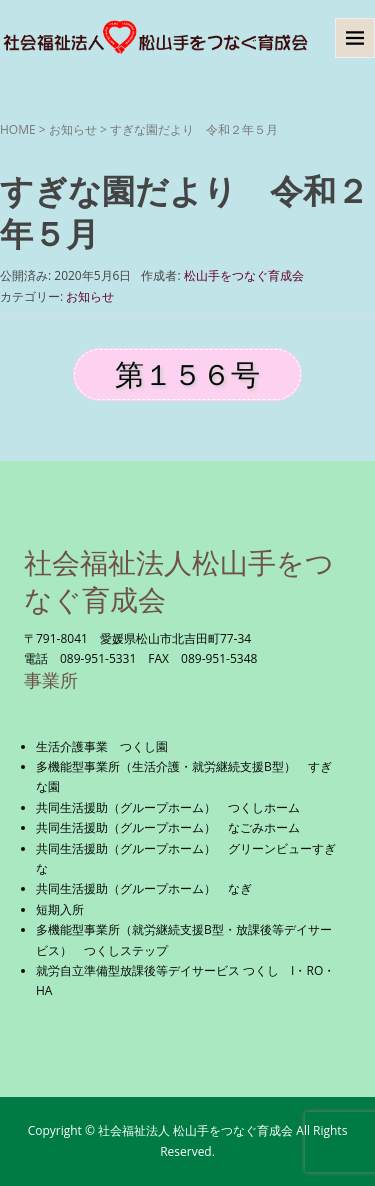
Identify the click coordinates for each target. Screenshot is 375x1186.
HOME (18, 129)
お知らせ (73, 129)
